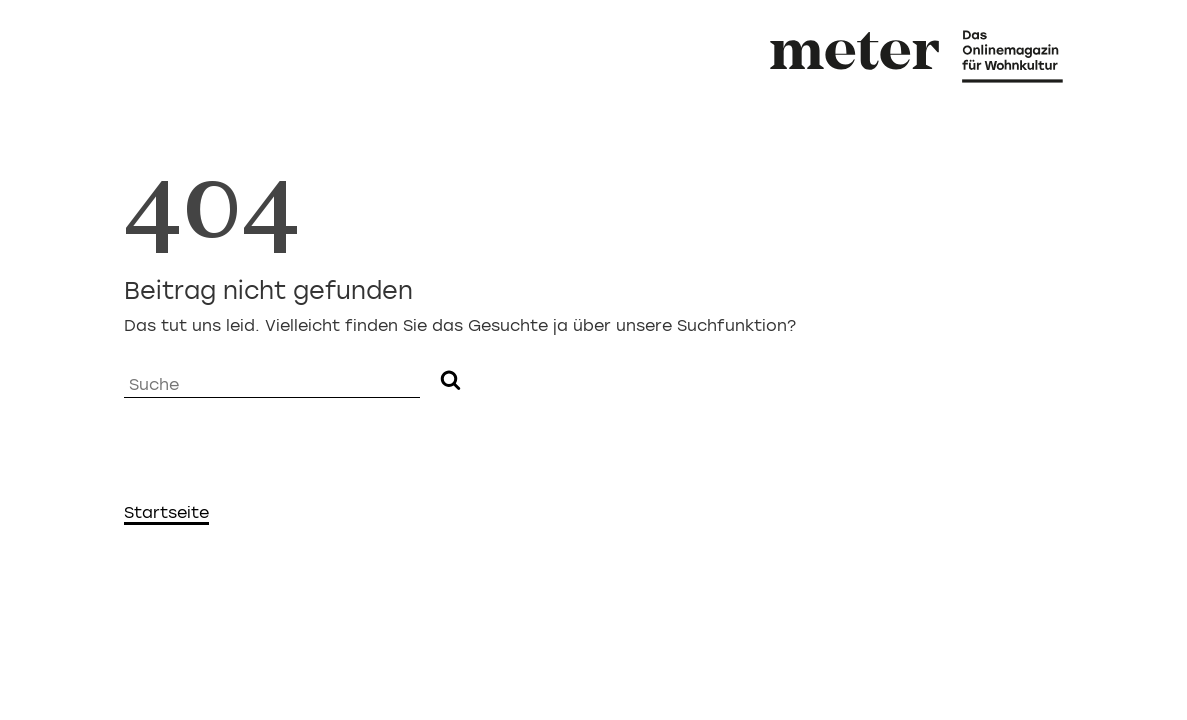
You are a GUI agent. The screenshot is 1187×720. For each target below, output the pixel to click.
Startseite (166, 512)
